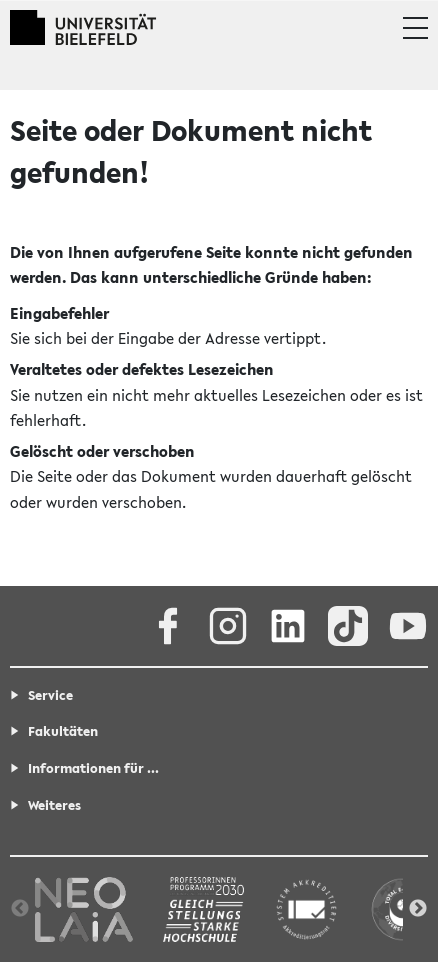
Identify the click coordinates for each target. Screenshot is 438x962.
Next (418, 909)
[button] (415, 28)
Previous (20, 909)
